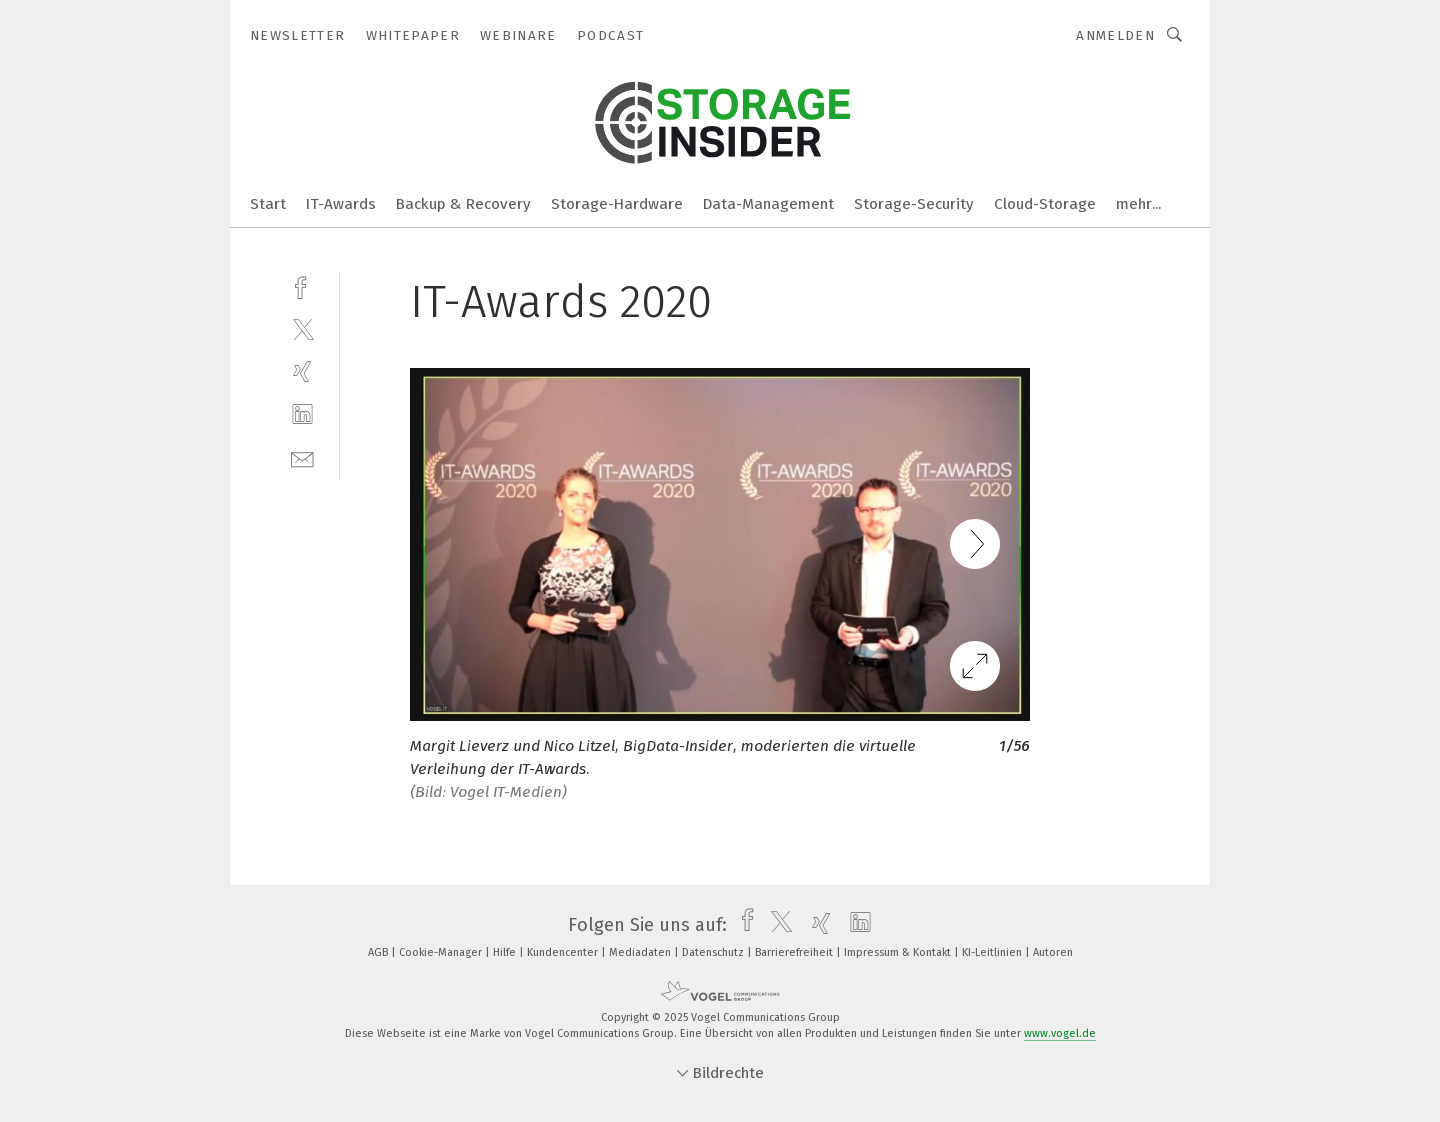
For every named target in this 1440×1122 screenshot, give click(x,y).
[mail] (302, 457)
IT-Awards (341, 204)
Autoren (1053, 952)
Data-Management (768, 204)
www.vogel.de (1060, 1033)
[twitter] (302, 328)
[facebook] (302, 285)
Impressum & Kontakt (899, 952)
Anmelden (1115, 35)
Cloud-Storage (1045, 204)
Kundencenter (564, 952)
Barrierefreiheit (795, 952)
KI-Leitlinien (993, 952)
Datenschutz (714, 952)
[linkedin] (302, 414)
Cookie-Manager (442, 952)
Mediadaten (641, 952)
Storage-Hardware (617, 204)
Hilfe (506, 952)
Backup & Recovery (463, 204)
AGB (379, 952)
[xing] (302, 371)
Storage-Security (914, 204)
